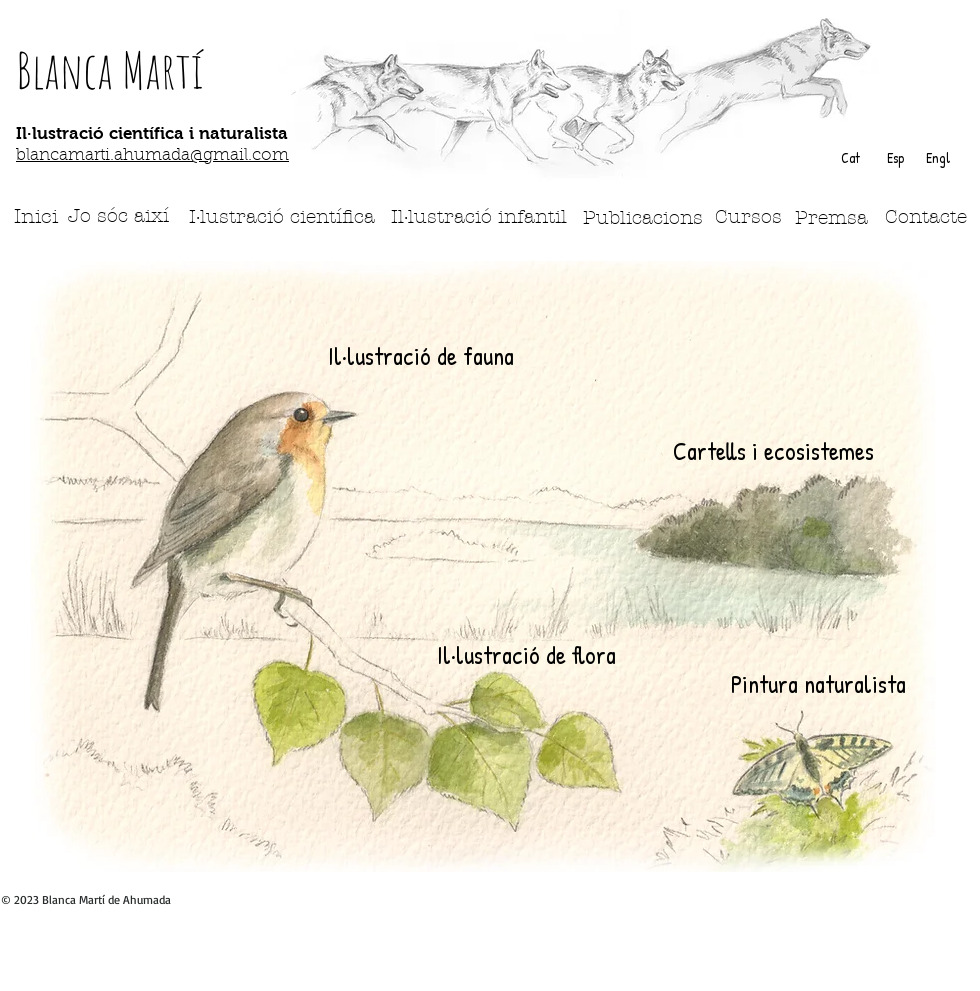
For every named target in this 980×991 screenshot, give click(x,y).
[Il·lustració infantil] (479, 217)
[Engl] (937, 157)
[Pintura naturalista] (818, 684)
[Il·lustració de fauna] (420, 356)
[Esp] (895, 157)
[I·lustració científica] (282, 217)
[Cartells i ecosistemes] (773, 451)
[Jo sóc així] (118, 216)
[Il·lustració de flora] (526, 655)
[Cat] (850, 157)
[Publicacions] (642, 218)
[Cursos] (748, 217)
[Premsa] (831, 218)
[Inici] (35, 216)
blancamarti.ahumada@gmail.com (152, 155)
